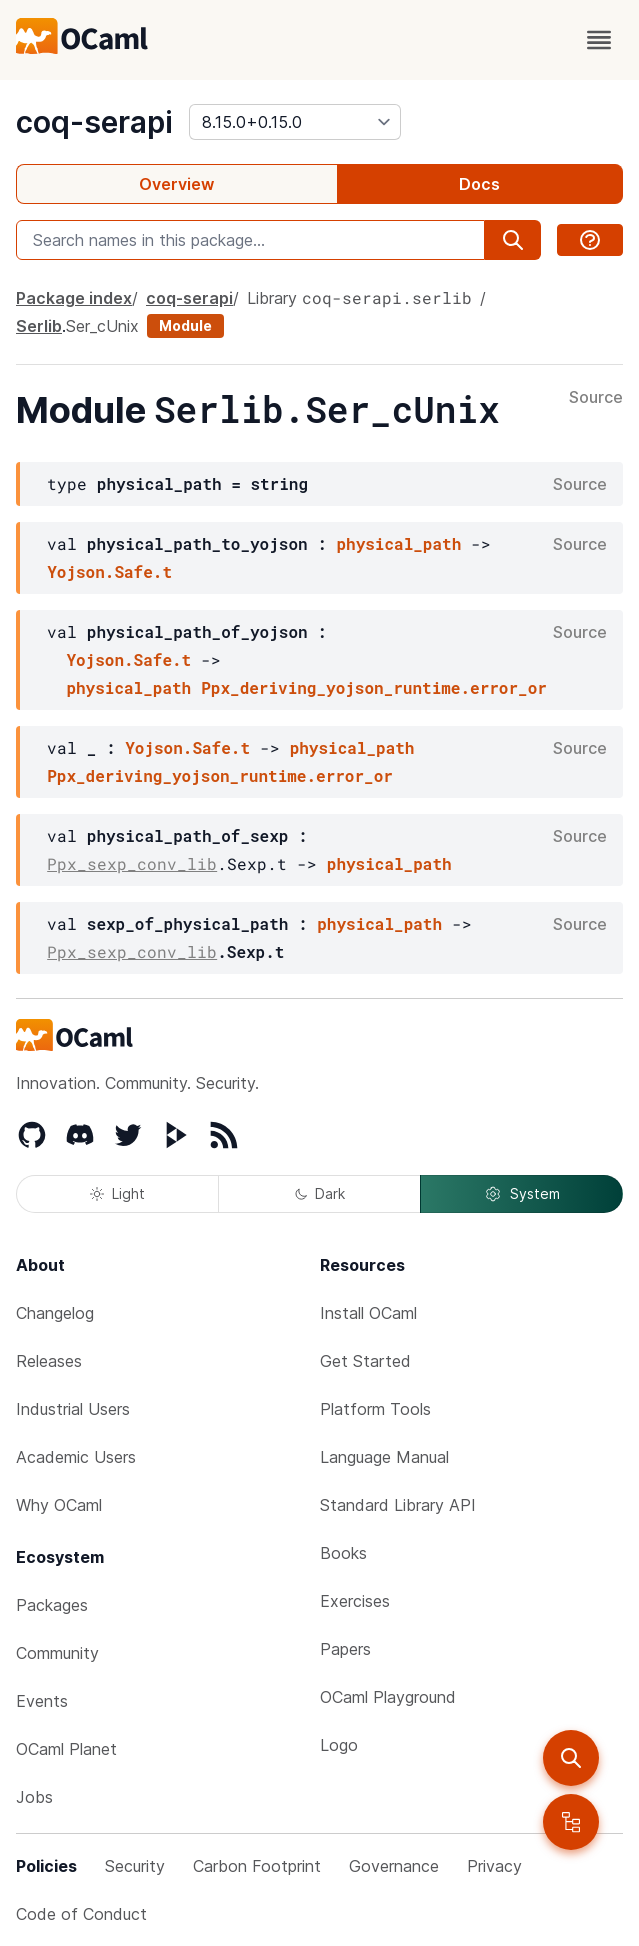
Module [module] (185, 325)
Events (42, 1701)
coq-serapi (94, 122)
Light (117, 1193)
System (522, 1194)
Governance (394, 1866)
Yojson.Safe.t (109, 571)
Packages (52, 1605)
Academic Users (76, 1457)
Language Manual (384, 1457)
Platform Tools (375, 1409)
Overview (176, 184)
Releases (49, 1361)
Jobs (34, 1797)
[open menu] (599, 40)
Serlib (39, 326)
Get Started (365, 1361)
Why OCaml (59, 1505)
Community (57, 1653)
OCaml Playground (388, 1697)
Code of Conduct (81, 1914)
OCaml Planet (66, 1749)
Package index (74, 298)
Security (135, 1866)
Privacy (494, 1866)
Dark (320, 1193)
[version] (295, 122)
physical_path (398, 543)
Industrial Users (73, 1409)
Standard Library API (398, 1505)
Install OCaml (368, 1313)
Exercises (355, 1601)
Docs (479, 184)
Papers (345, 1649)
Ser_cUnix (102, 326)
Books (343, 1553)
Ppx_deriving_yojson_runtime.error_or (374, 687)
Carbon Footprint (257, 1866)
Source (596, 398)
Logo (339, 1745)
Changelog (55, 1313)
